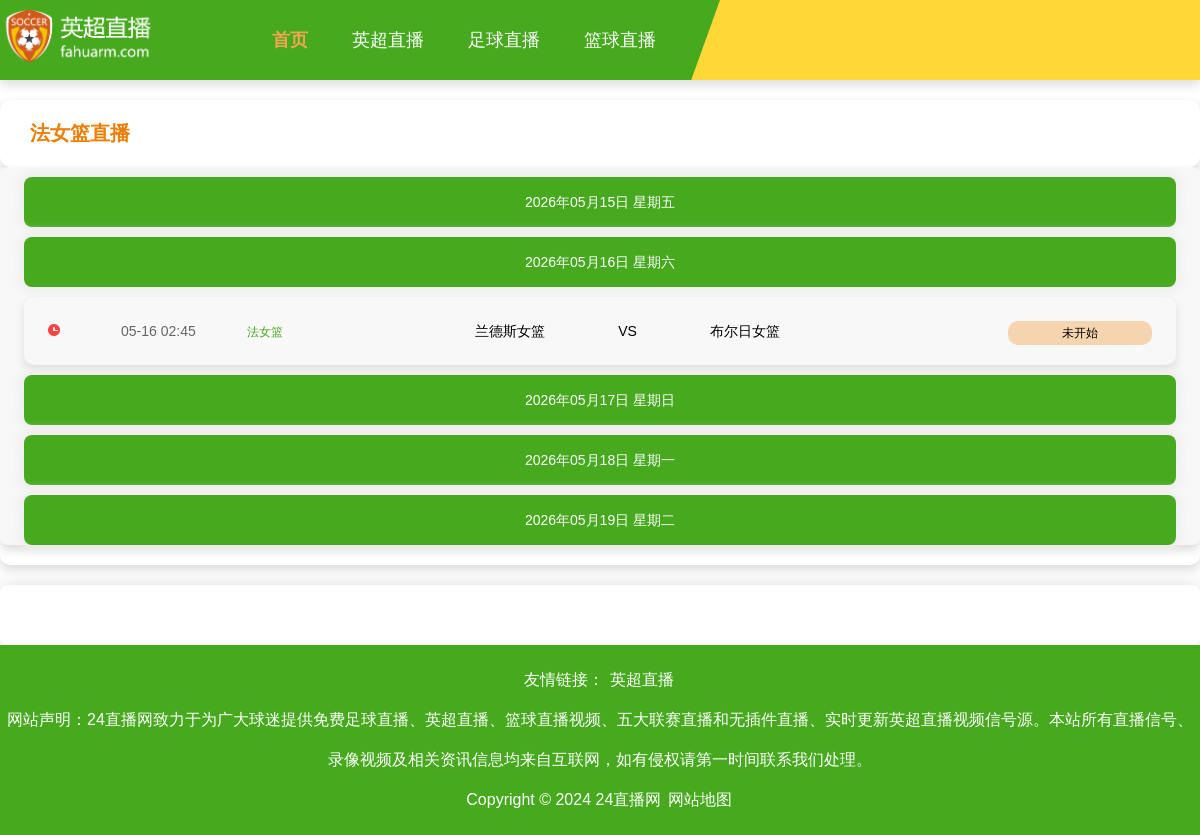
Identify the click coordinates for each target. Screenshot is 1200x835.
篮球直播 (620, 40)
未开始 (1080, 333)
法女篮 (265, 332)
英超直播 (388, 40)
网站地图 (700, 799)
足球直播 (504, 40)
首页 (290, 40)
